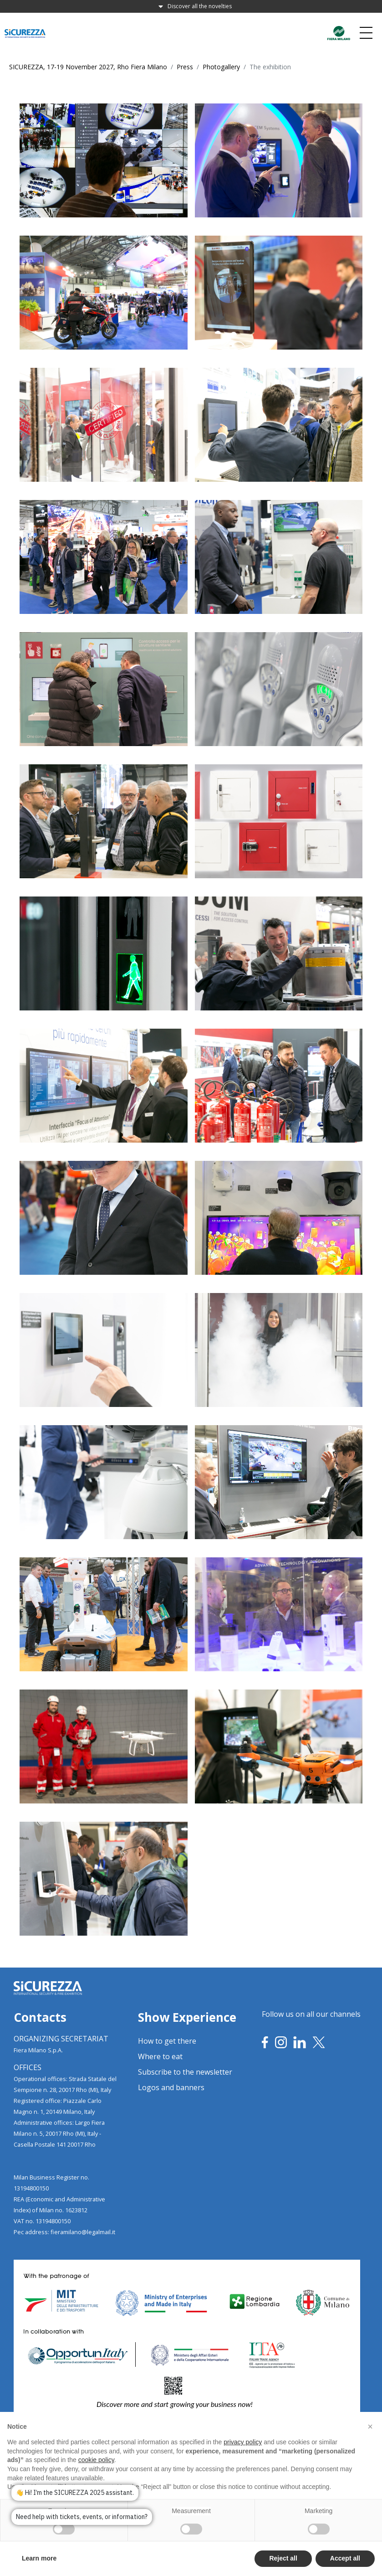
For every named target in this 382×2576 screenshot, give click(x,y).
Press (185, 66)
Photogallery (221, 66)
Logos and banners (171, 2087)
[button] (370, 2447)
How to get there (167, 2041)
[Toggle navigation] (366, 33)
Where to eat (160, 2056)
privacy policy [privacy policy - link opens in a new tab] (243, 2462)
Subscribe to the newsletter (185, 2072)
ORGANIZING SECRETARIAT (61, 2039)
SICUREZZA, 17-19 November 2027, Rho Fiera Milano (88, 66)
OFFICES (27, 2067)
